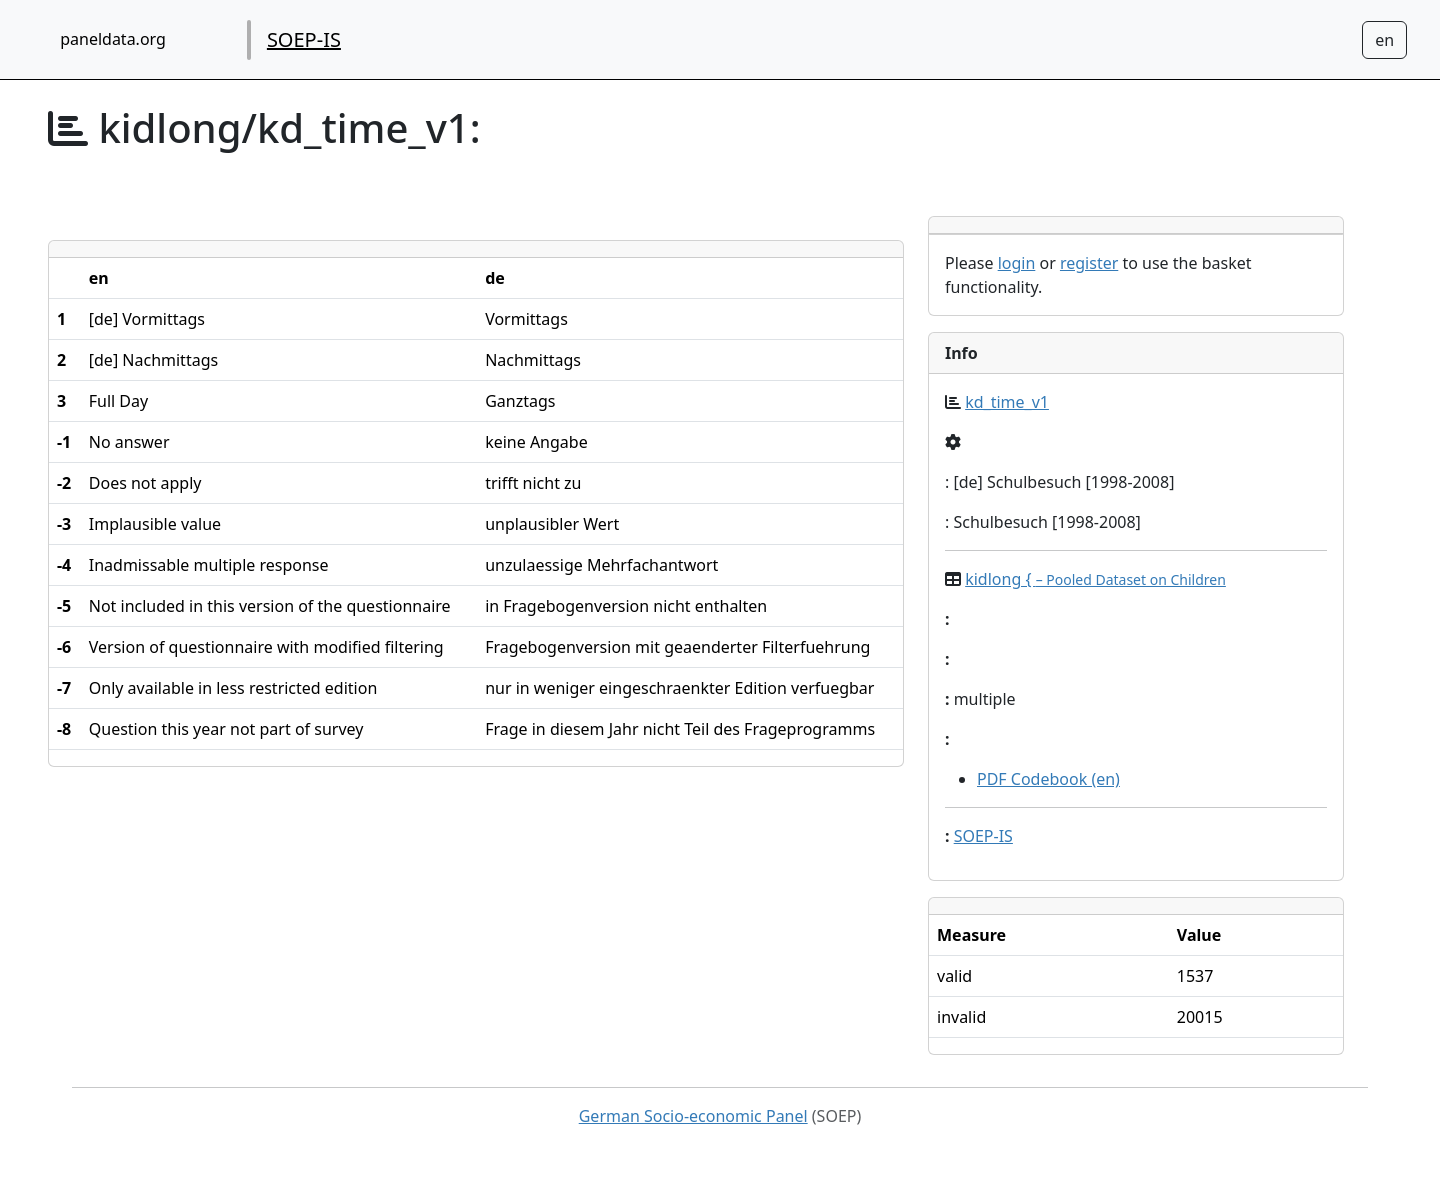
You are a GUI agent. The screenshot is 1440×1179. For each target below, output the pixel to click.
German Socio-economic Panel (693, 1116)
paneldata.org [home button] (113, 39)
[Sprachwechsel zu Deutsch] (1384, 40)
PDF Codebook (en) (1048, 779)
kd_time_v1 (1007, 402)
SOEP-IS (304, 39)
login (1017, 263)
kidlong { (1095, 579)
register (1089, 263)
